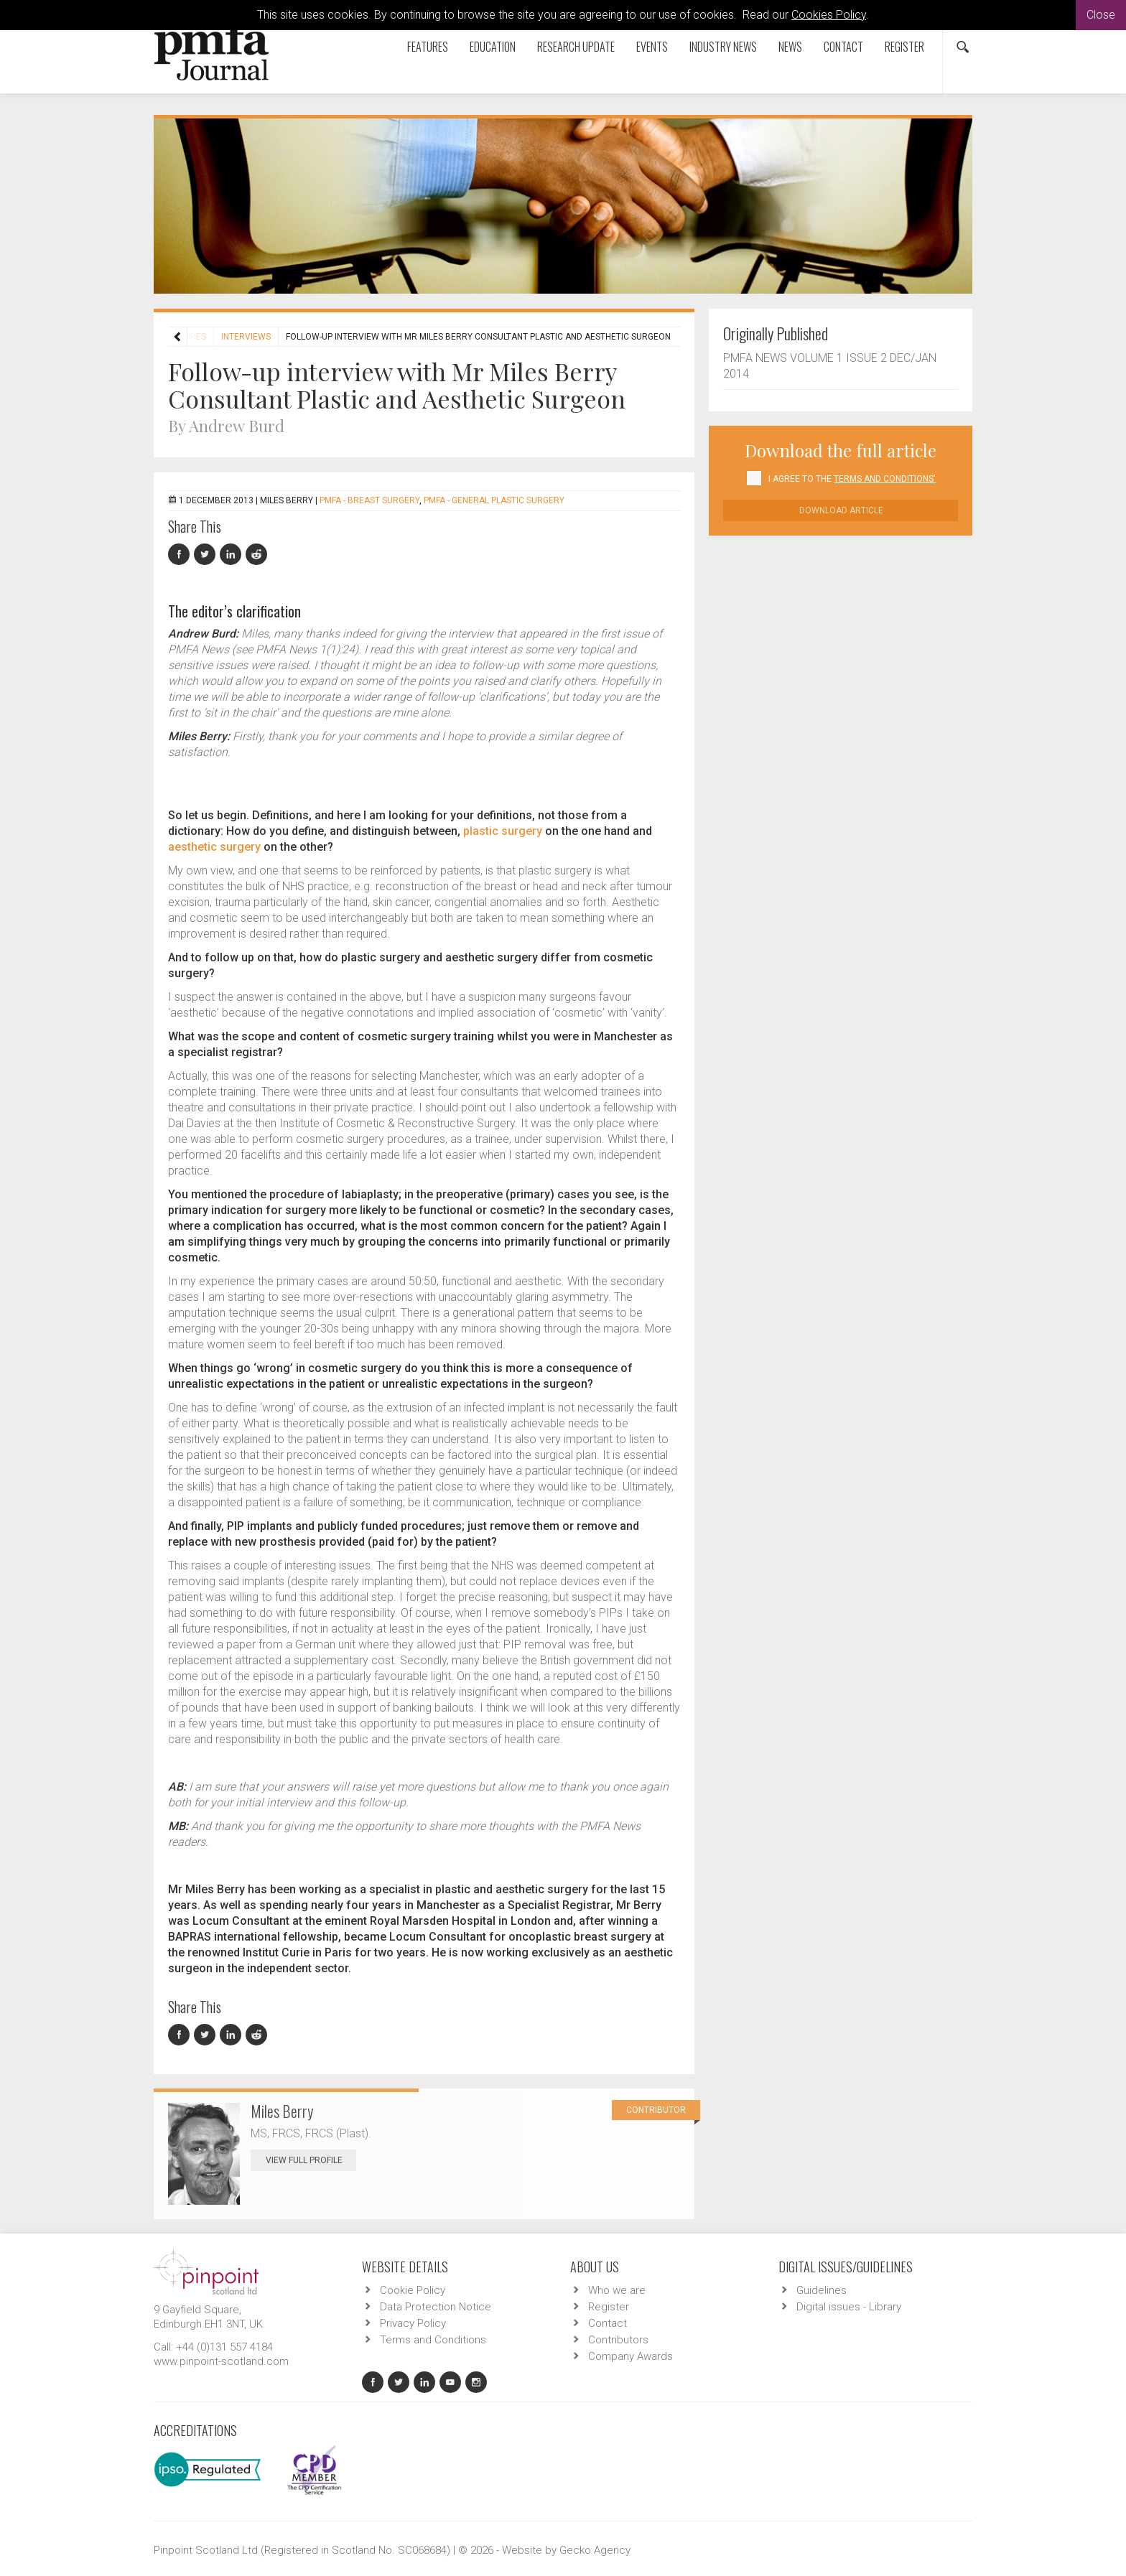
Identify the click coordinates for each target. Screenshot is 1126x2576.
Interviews (246, 337)
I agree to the (852, 479)
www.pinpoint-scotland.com (221, 2361)
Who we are (617, 2290)
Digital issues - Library (848, 2306)
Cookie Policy (412, 2290)
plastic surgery (502, 831)
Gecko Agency (595, 2550)
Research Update (576, 46)
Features (427, 46)
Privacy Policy (413, 2323)
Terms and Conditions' (885, 479)
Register (904, 46)
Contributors (618, 2339)
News (790, 46)
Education (493, 46)
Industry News (723, 46)
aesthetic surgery (214, 847)
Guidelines (821, 2290)
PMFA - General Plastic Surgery (494, 500)
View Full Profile (311, 2160)
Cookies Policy (828, 15)
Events (652, 46)
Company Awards (630, 2356)
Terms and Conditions (433, 2339)
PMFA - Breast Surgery (369, 500)
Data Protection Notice (435, 2306)
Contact (843, 46)
